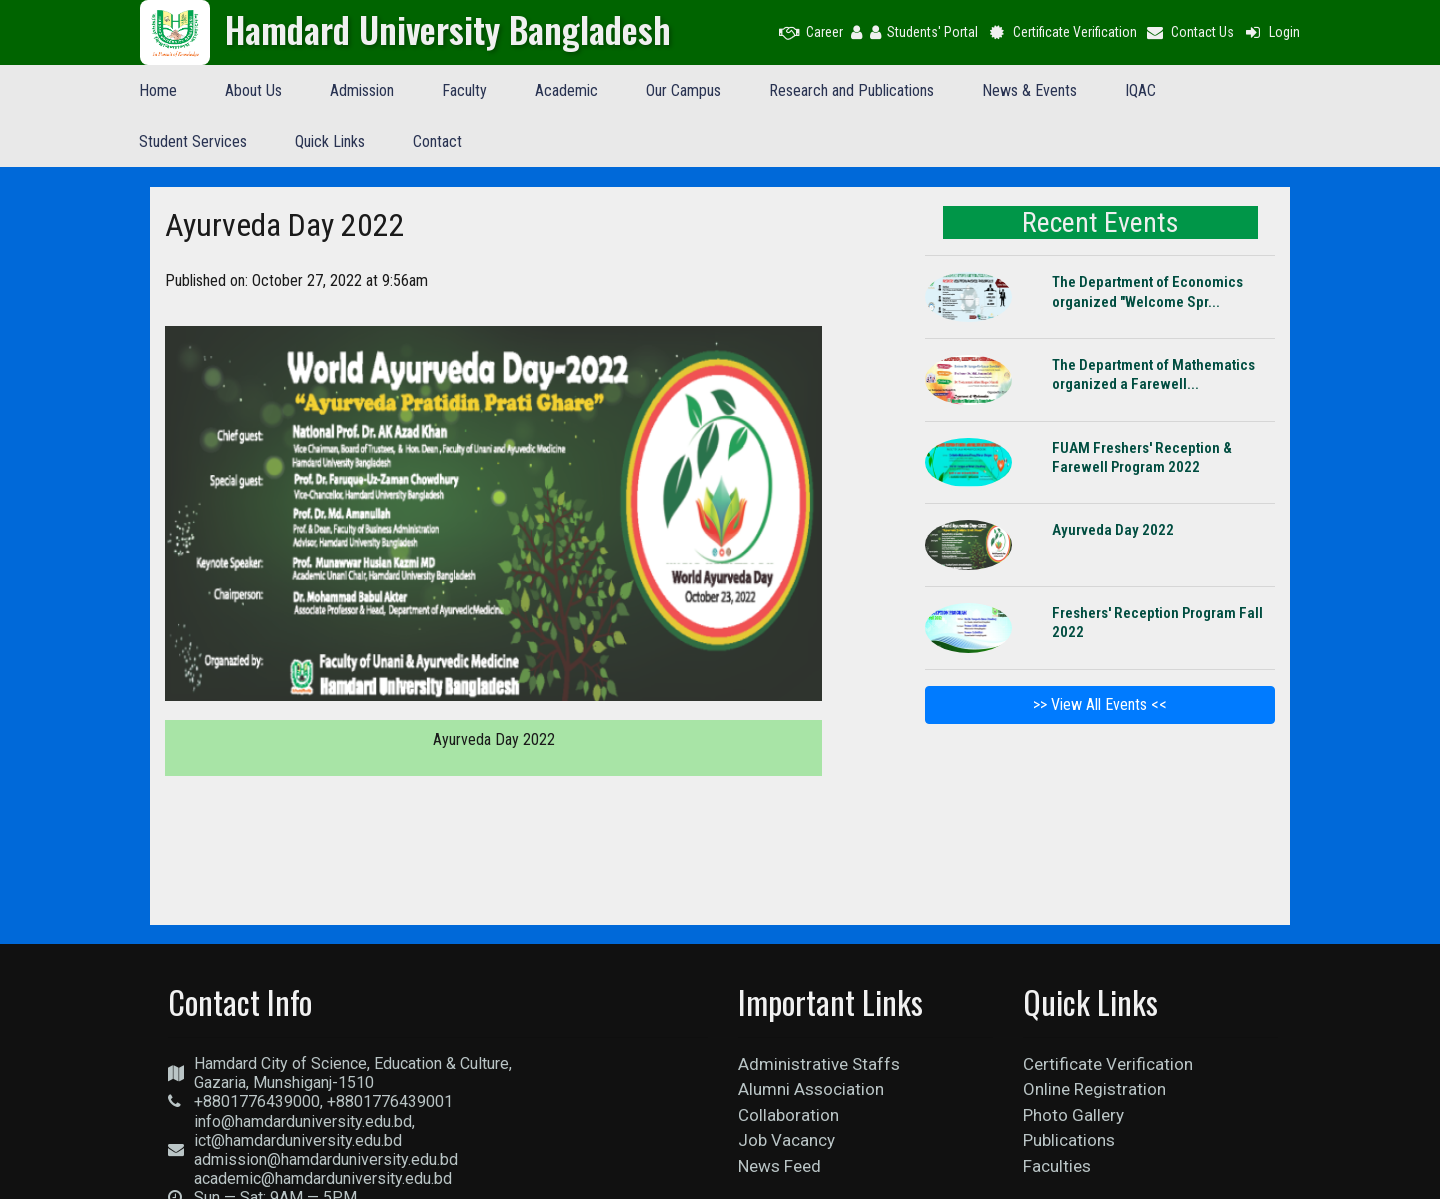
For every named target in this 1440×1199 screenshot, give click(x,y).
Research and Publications (851, 90)
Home (158, 90)
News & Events (1029, 90)
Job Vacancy (786, 1140)
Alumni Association (811, 1089)
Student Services (193, 141)
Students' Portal (924, 32)
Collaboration (788, 1115)
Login (1271, 32)
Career (811, 32)
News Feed (779, 1166)
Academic (566, 90)
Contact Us (1190, 32)
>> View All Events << (1100, 704)
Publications (1069, 1140)
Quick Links (330, 141)
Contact (437, 141)
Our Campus (683, 90)
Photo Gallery (1073, 1115)
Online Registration (1094, 1089)
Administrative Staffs (819, 1064)
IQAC (1140, 90)
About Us (253, 90)
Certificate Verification (1061, 32)
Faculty (464, 90)
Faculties (1057, 1166)
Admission (362, 90)
